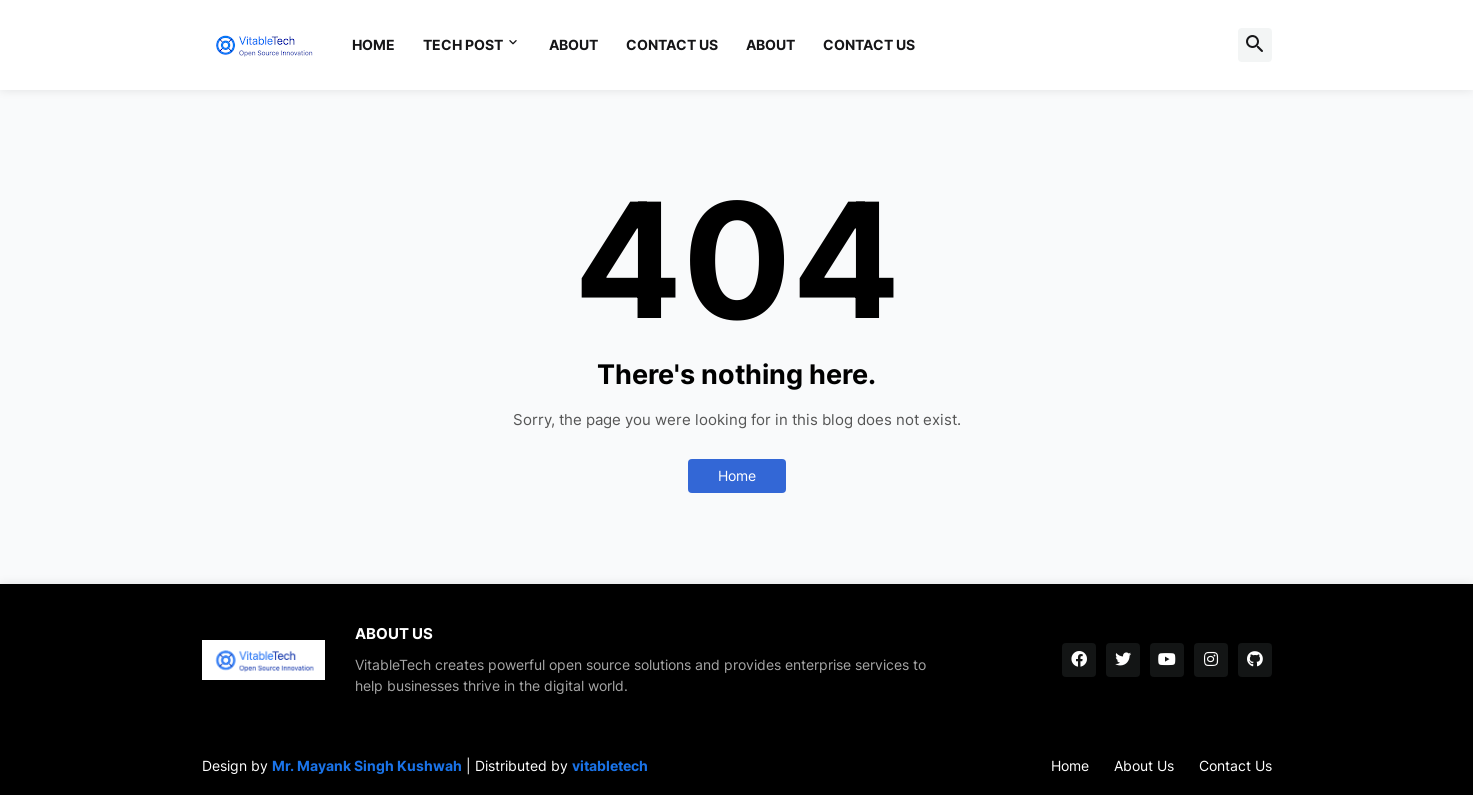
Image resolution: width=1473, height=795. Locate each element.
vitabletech (610, 765)
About (573, 44)
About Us (1144, 765)
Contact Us (672, 44)
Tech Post (463, 44)
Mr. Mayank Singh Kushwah (367, 765)
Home (373, 44)
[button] (1255, 45)
